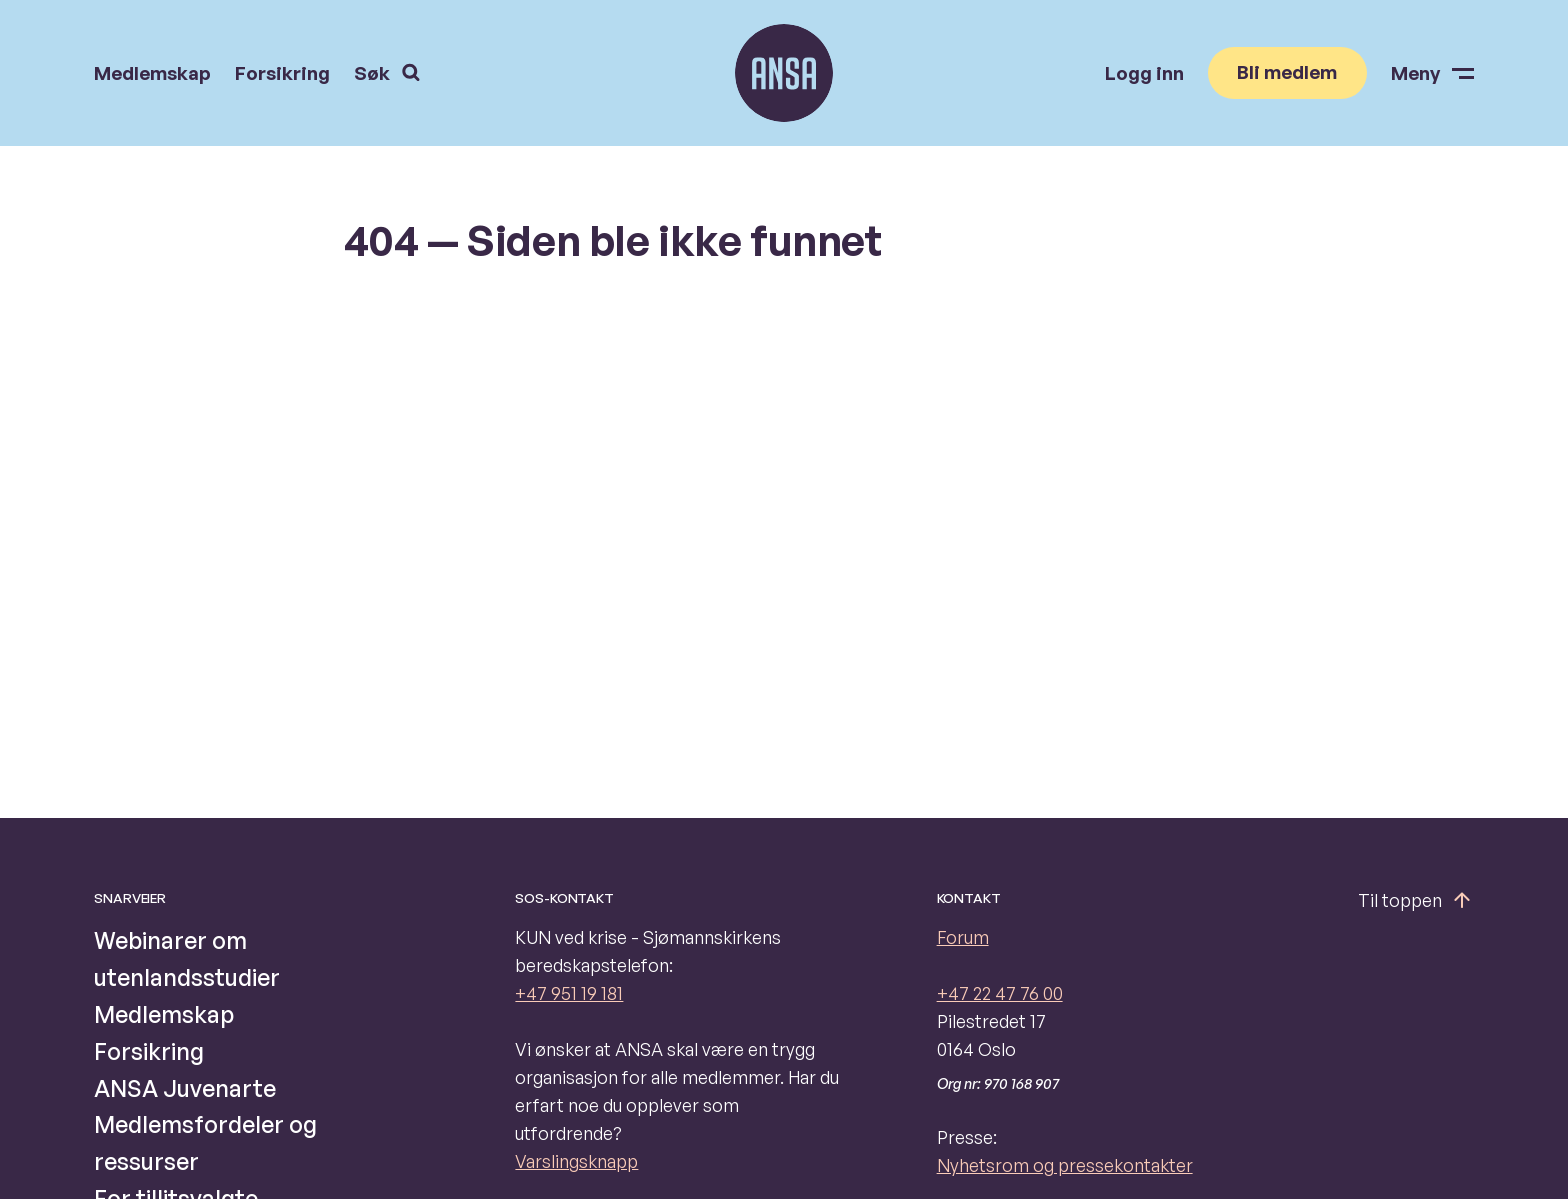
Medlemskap (152, 73)
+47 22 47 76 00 (1000, 993)
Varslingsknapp (576, 1161)
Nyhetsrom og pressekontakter (1065, 1165)
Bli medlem (1287, 72)
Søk (387, 73)
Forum (963, 937)
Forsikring (282, 73)
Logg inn (1144, 73)
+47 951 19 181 (569, 993)
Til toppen (1416, 900)
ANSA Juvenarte (185, 1088)
